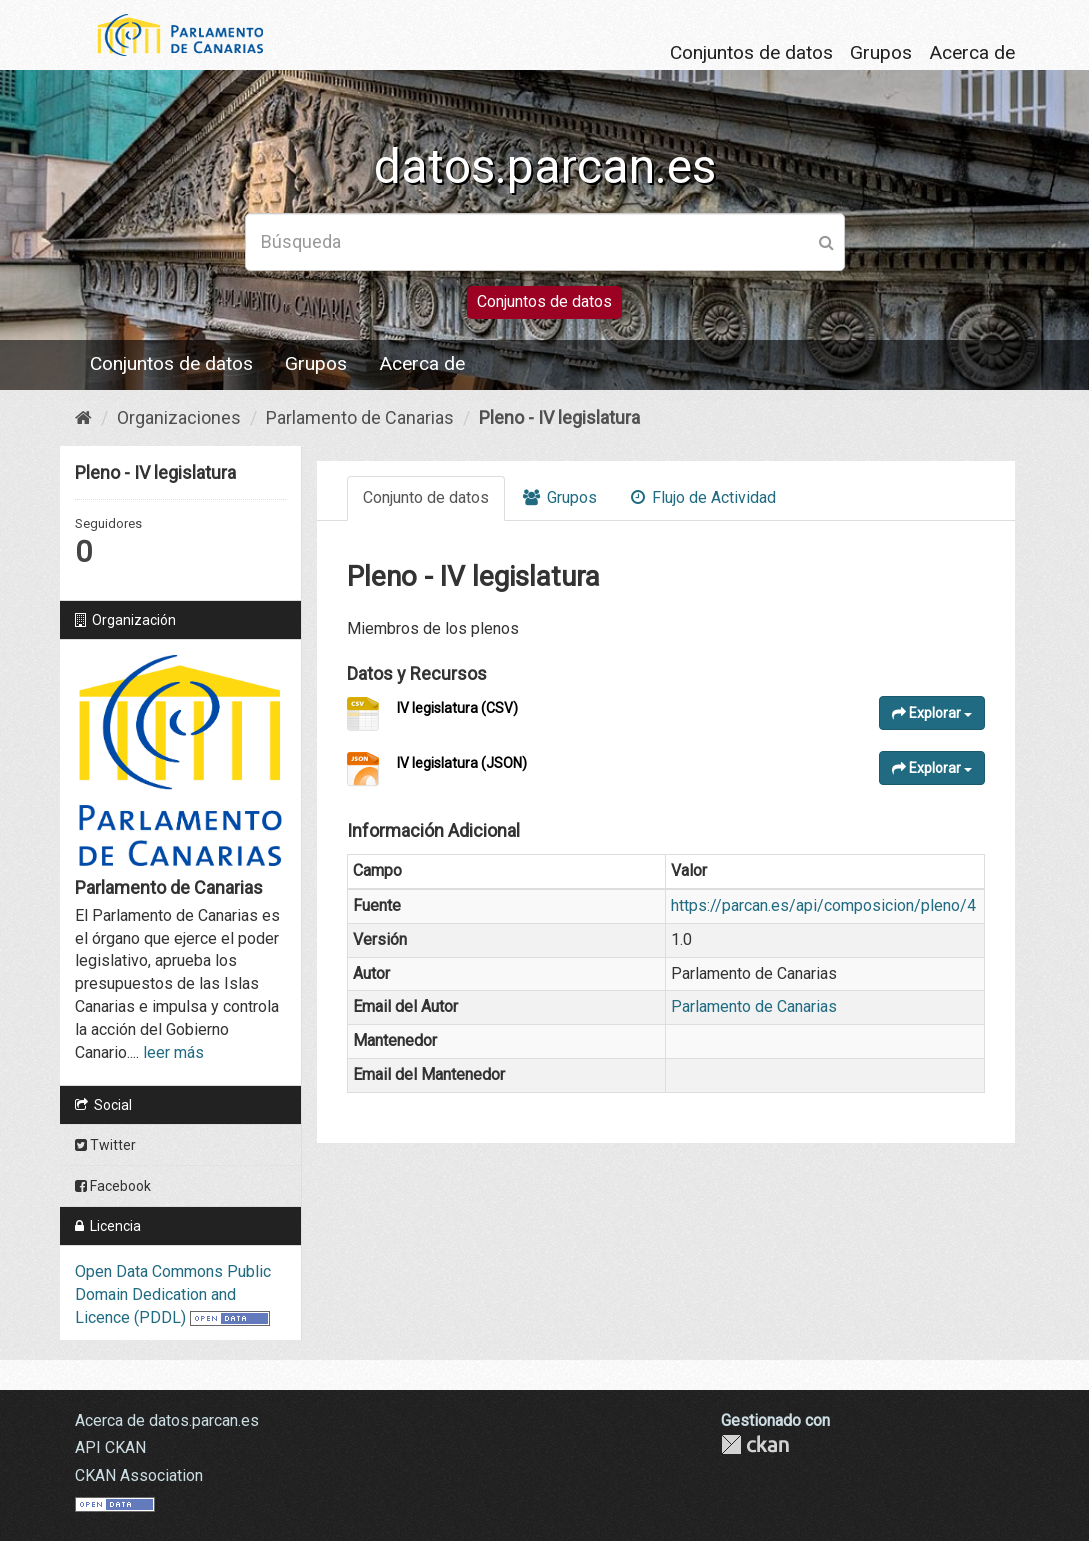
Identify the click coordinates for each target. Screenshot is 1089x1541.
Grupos (881, 52)
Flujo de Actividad (703, 497)
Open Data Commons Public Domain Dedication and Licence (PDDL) (173, 1294)
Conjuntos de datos (751, 52)
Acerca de (972, 52)
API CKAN (110, 1447)
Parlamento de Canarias (360, 417)
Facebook (113, 1186)
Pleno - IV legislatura (559, 417)
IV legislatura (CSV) (457, 708)
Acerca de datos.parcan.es (167, 1420)
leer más (173, 1052)
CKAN (755, 1444)
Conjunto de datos (426, 497)
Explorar (932, 713)
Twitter (105, 1145)
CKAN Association (139, 1475)
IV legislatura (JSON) (462, 763)
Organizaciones (179, 417)
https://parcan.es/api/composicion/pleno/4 (823, 905)
